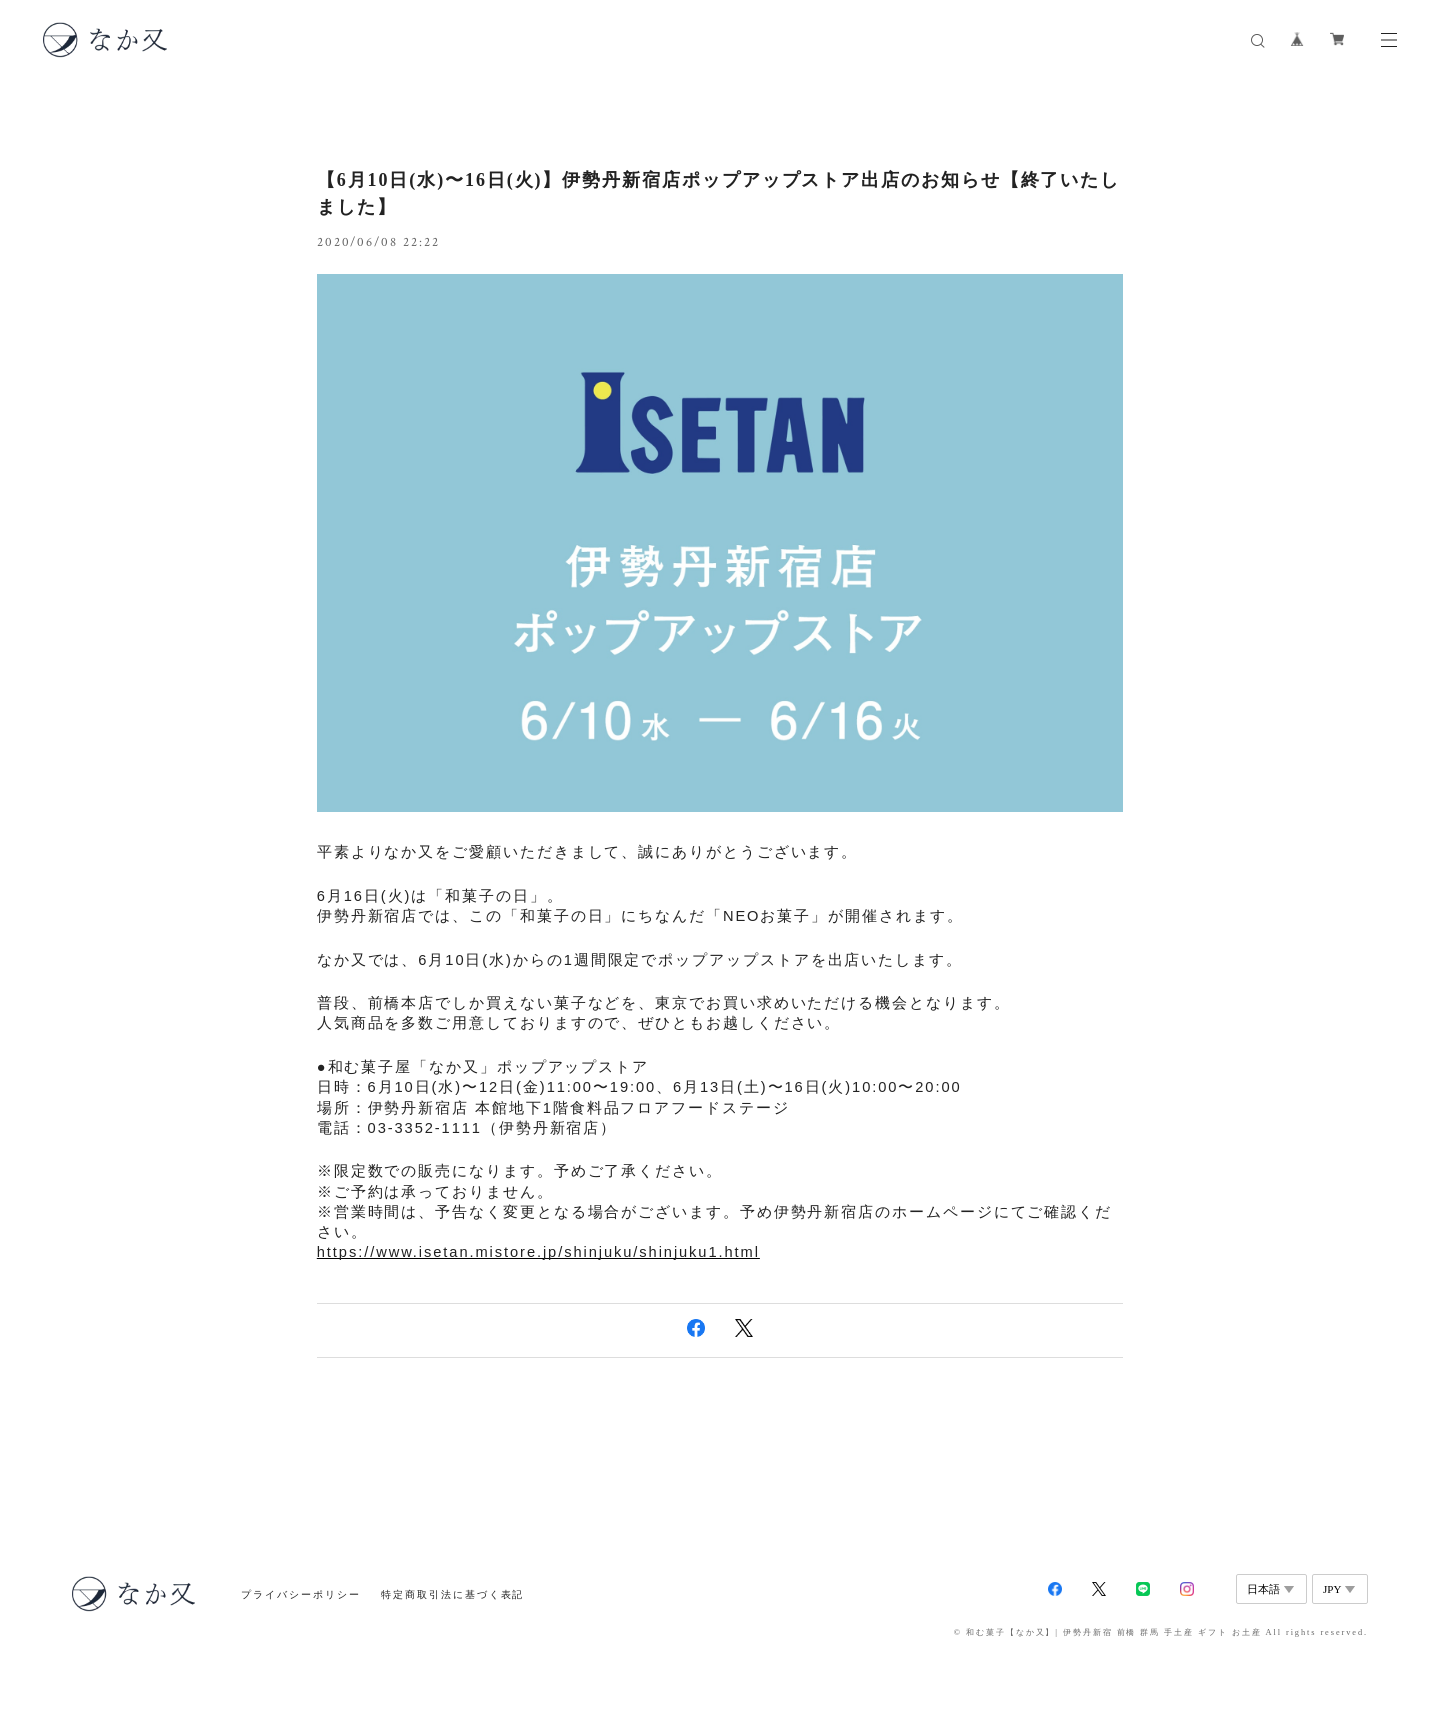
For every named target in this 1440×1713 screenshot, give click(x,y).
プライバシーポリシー (300, 1594)
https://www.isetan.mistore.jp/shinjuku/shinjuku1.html (538, 1252)
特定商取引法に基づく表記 (452, 1594)
